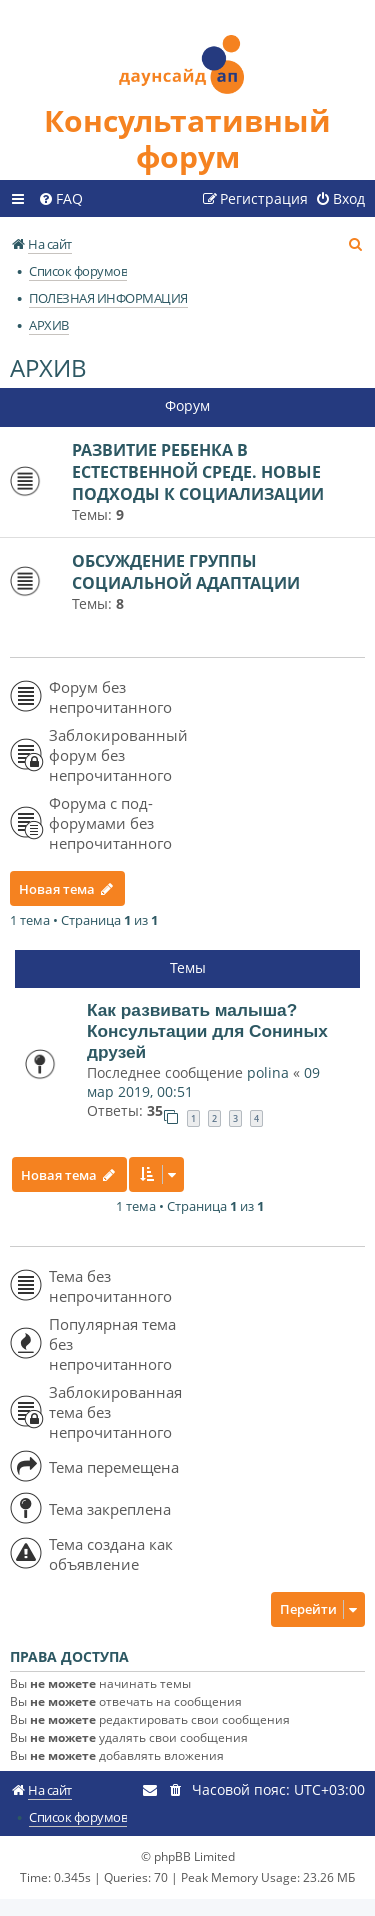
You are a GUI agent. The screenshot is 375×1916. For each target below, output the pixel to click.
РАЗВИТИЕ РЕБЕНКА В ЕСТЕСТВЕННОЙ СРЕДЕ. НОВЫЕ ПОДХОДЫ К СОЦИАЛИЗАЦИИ (198, 472)
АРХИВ (48, 367)
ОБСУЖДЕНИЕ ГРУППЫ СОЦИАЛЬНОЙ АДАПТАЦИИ (186, 572)
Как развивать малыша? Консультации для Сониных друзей (207, 1031)
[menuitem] (60, 199)
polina (268, 1072)
